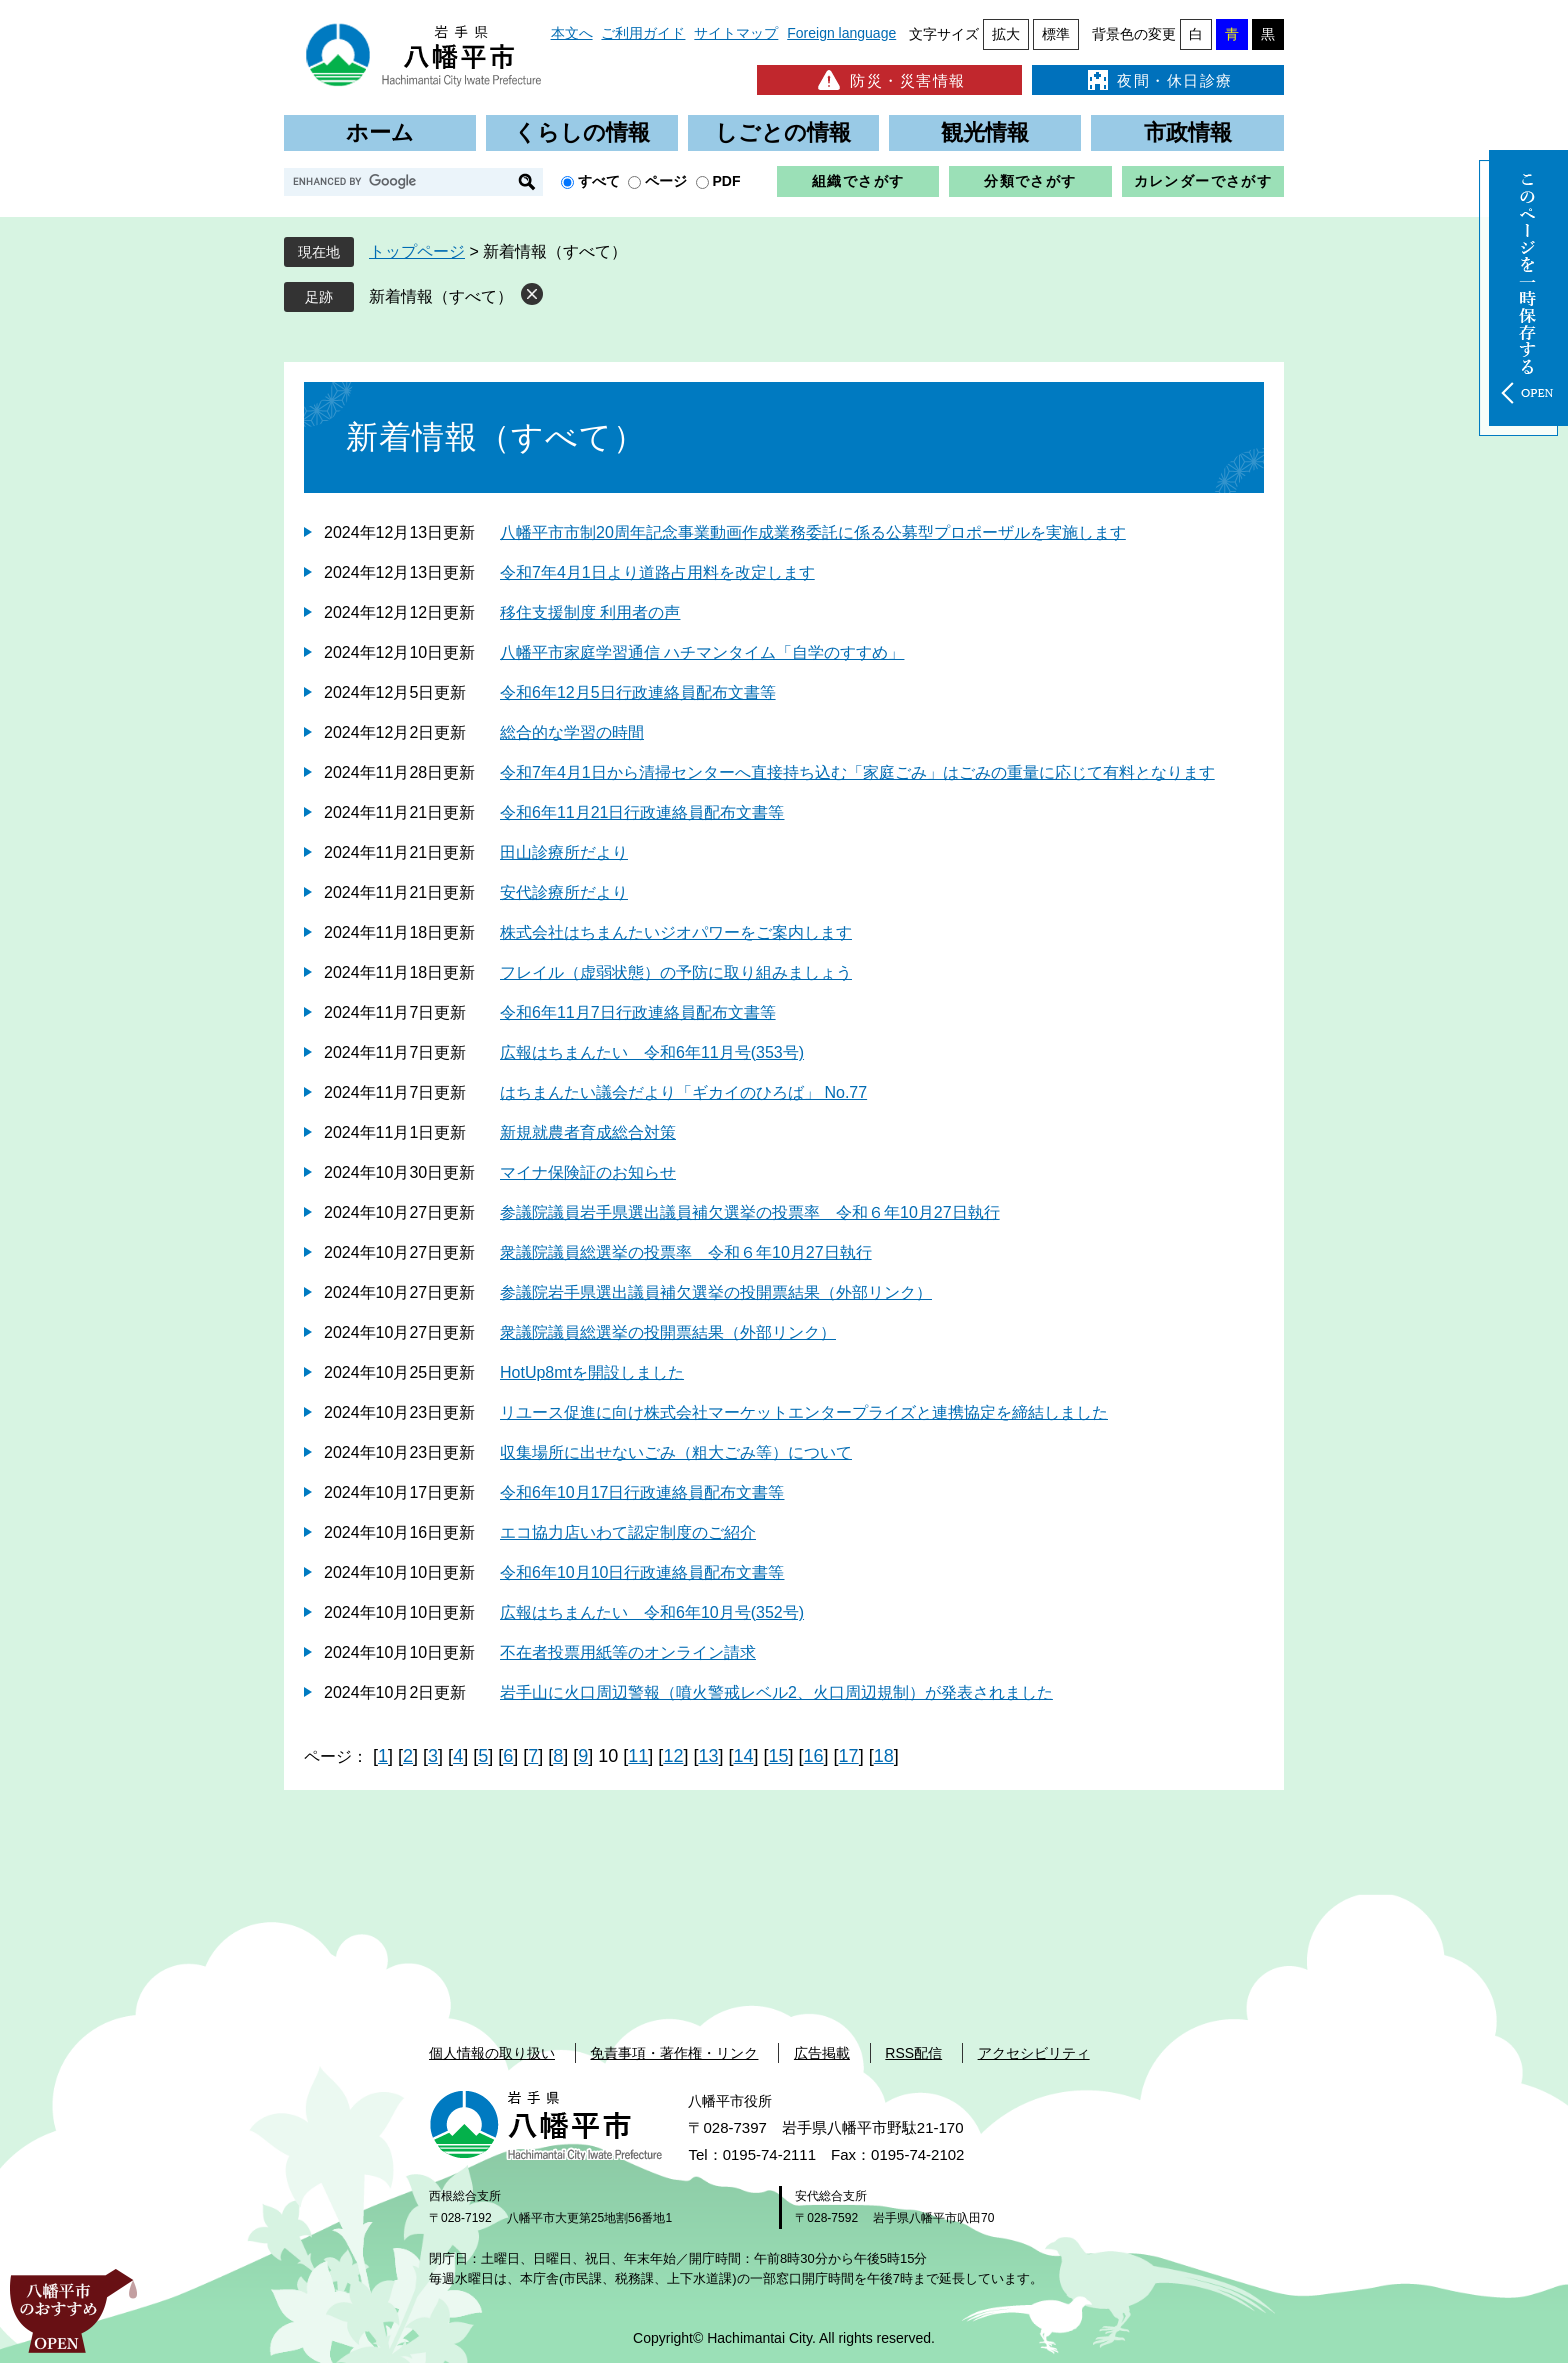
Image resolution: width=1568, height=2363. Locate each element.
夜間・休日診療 (1158, 80)
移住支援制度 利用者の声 (590, 612)
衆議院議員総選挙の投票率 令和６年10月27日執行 (686, 1252)
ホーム (380, 132)
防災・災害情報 (889, 80)
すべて (599, 181)
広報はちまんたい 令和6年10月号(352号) (652, 1612)
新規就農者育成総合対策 (588, 1132)
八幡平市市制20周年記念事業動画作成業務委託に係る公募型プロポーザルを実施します (813, 532)
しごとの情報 (783, 132)
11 (638, 1756)
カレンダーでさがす (1203, 181)
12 (673, 1756)
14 (743, 1756)
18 (884, 1756)
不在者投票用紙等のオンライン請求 (628, 1652)
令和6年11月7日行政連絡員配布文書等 (638, 1012)
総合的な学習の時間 (572, 732)
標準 (1056, 34)
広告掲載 (822, 2053)
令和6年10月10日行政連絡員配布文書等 (642, 1572)
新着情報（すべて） (441, 296)
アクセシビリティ (1034, 2053)
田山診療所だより (564, 852)
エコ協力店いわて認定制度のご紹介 (628, 1532)
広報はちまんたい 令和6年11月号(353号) (652, 1052)
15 (779, 1756)
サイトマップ (736, 33)
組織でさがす (858, 181)
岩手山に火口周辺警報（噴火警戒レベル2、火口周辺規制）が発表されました (776, 1692)
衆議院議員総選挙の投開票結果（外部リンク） (668, 1332)
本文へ (572, 33)
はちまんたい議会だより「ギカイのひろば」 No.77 (683, 1092)
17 (849, 1756)
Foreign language (841, 33)
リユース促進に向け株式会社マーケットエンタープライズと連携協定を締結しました (804, 1412)
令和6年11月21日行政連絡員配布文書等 (642, 812)
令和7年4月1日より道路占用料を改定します (657, 572)
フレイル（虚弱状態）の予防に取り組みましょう (676, 972)
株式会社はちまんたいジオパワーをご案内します (676, 932)
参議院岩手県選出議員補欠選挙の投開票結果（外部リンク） (716, 1292)
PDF (727, 181)
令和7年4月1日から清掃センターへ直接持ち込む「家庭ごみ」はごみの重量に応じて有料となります (857, 772)
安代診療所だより (564, 892)
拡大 (1006, 34)
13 (708, 1756)
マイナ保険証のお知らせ (588, 1172)
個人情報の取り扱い (492, 2053)
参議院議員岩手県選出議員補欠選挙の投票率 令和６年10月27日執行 (750, 1212)
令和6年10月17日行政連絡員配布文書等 (642, 1492)
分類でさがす (1030, 181)
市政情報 (1188, 132)
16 (814, 1756)
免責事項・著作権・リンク (674, 2053)
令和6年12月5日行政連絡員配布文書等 (638, 692)
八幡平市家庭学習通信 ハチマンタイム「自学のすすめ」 (702, 652)
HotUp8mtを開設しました (592, 1372)
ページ (666, 181)
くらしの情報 (582, 132)
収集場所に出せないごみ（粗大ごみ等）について (676, 1452)
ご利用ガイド (643, 33)
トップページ (417, 251)
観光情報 (985, 132)
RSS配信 (913, 2053)
